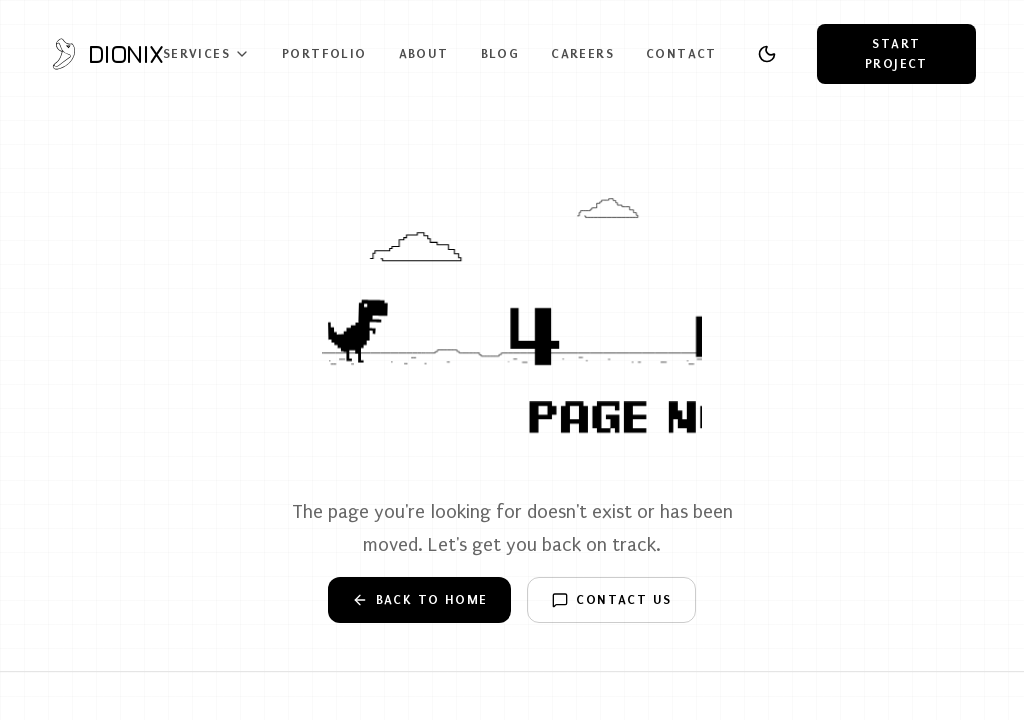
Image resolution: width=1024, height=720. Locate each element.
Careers (582, 53)
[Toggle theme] (767, 54)
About (424, 53)
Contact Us (611, 600)
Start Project (896, 53)
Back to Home (420, 600)
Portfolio (324, 53)
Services (206, 54)
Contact (681, 53)
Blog (500, 53)
